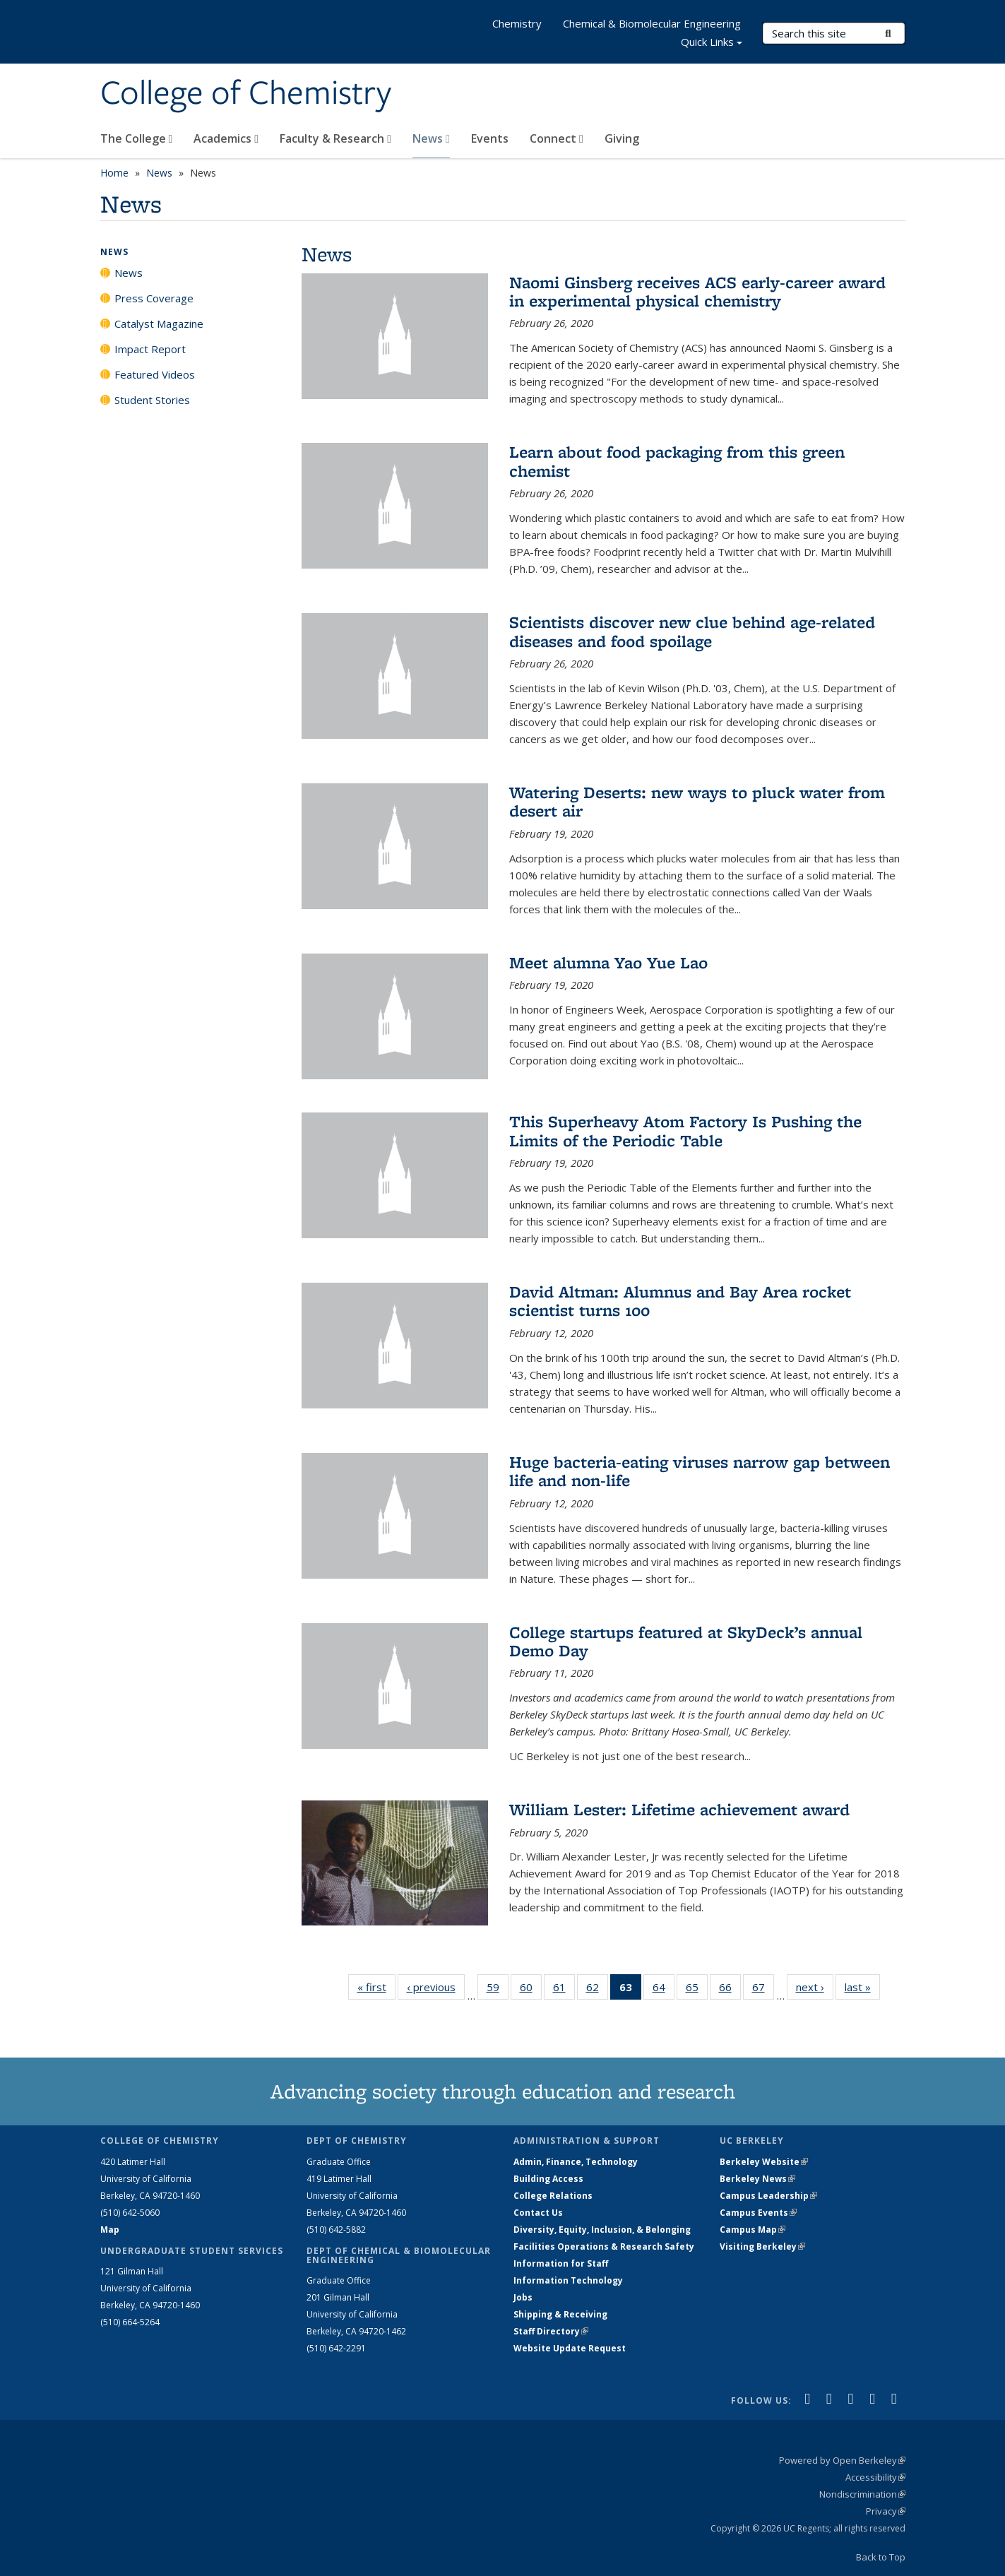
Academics (226, 138)
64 (663, 1989)
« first (376, 1986)
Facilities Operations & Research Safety (603, 2246)
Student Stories (152, 400)
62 (597, 1989)
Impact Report (150, 349)
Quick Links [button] (711, 43)
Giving (622, 138)
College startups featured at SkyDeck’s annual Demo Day (685, 1641)
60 (531, 1989)
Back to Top (880, 2557)
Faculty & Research (335, 138)
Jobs (523, 2297)
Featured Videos (154, 374)
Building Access (548, 2179)
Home (114, 172)
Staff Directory (550, 2331)
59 (498, 1989)
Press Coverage (154, 298)
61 (564, 1989)
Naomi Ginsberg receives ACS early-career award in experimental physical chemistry (697, 291)
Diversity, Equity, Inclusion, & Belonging (602, 2230)
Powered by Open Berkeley (842, 2460)
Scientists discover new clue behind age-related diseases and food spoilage (692, 631)
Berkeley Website (764, 2162)
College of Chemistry (245, 94)
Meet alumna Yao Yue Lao (608, 962)
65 (697, 1989)
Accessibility (875, 2477)
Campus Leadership (768, 2196)
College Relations (553, 2196)
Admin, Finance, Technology (575, 2162)
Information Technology (568, 2280)
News (431, 138)
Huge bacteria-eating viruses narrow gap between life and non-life (699, 1471)
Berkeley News (757, 2179)
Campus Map (752, 2230)
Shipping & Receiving (560, 2314)
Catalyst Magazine (158, 323)
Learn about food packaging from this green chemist (677, 461)
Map (109, 2230)
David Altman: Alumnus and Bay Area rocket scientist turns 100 (680, 1301)
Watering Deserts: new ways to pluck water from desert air (697, 801)
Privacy (885, 2511)
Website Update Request (569, 2348)
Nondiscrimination (862, 2494)
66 (730, 1989)
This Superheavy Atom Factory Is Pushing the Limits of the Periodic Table (685, 1130)
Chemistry (517, 23)
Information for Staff (560, 2263)
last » (862, 1986)
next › (814, 1986)
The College (136, 138)
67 (763, 1989)
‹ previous (436, 1986)
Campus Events (758, 2213)
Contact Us (538, 2213)
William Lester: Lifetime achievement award (679, 1809)
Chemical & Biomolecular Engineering (652, 23)
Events (490, 138)
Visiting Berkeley (762, 2246)
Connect (556, 138)
